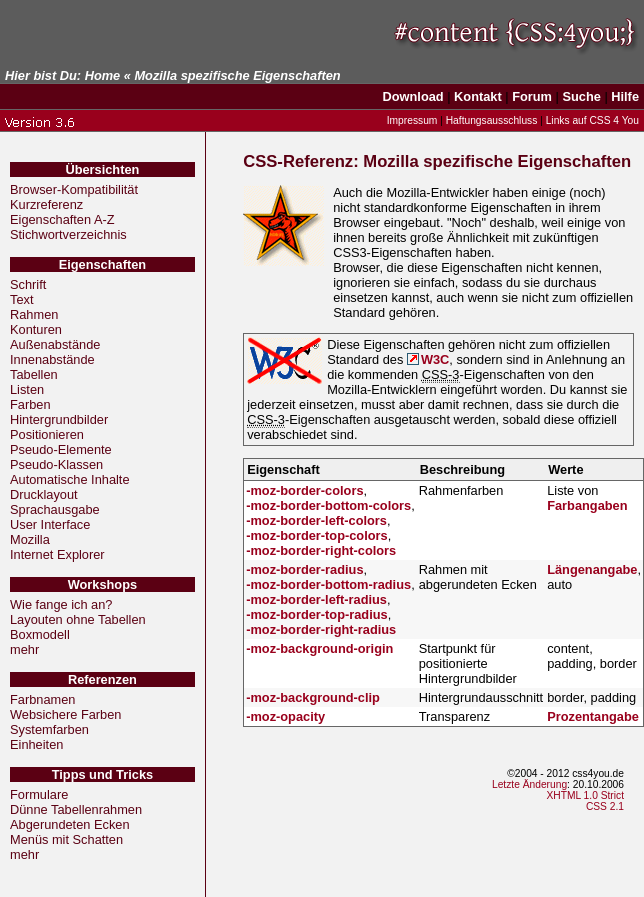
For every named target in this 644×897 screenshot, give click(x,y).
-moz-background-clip (313, 697)
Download (413, 96)
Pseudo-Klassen (56, 464)
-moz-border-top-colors (316, 535)
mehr (24, 649)
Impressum (412, 120)
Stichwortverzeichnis (68, 234)
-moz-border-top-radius (316, 614)
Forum (532, 96)
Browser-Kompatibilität (74, 189)
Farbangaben (587, 505)
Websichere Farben (65, 714)
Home (103, 75)
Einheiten (36, 744)
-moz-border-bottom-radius (328, 584)
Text (21, 299)
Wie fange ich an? (61, 604)
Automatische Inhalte (70, 479)
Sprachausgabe (55, 509)
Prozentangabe (593, 716)
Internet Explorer (57, 554)
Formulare (39, 794)
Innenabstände (52, 359)
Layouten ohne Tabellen (78, 619)
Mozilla (30, 539)
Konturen (36, 329)
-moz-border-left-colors (316, 520)
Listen (27, 389)
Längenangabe (592, 569)
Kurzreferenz (46, 204)
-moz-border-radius (304, 569)
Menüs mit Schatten (66, 839)
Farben (30, 404)
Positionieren (47, 434)
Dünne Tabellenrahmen (76, 809)
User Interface (50, 524)
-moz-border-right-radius (321, 629)
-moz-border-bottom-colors (328, 505)
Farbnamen (42, 699)
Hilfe (625, 96)
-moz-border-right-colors (321, 550)
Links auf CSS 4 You (592, 120)
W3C (435, 359)
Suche (581, 96)
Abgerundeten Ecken (70, 824)
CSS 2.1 (605, 806)
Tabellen (34, 374)
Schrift (28, 284)
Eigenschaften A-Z (62, 219)
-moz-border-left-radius (316, 599)
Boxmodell (40, 634)
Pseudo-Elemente (61, 449)
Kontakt (478, 96)
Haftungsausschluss (492, 120)
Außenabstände (55, 344)
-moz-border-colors (304, 490)
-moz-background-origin (319, 648)
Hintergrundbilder (59, 419)
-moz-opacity (285, 716)
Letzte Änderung (529, 784)
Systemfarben (49, 729)
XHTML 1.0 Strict (585, 795)
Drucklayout (44, 494)
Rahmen (34, 314)
